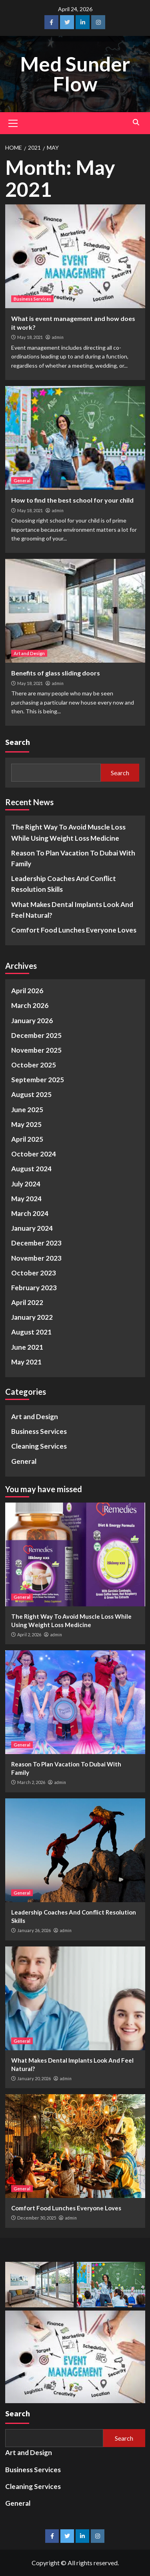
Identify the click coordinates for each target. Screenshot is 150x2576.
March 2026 (29, 1005)
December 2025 (36, 1035)
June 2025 (27, 1109)
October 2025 (33, 1065)
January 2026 (32, 1020)
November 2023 (36, 1258)
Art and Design (29, 653)
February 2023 (34, 1287)
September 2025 (37, 1079)
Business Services (32, 298)
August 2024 (31, 1168)
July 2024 (25, 1184)
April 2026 (27, 990)
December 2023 (36, 1243)
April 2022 (27, 1302)
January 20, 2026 (34, 2078)
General (22, 480)
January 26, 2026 (34, 1930)
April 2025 (27, 1139)
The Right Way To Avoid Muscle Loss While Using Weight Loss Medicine (68, 832)
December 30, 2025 (36, 2217)
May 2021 (26, 1362)
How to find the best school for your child (72, 500)
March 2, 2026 (31, 1782)
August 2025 (31, 1094)
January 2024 (32, 1228)
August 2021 (31, 1332)
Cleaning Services (39, 1446)
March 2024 (29, 1213)
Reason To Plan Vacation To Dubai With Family (73, 858)
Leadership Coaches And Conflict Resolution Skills (63, 883)
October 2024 (33, 1154)
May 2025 (26, 1124)
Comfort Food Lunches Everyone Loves (73, 930)
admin (58, 337)
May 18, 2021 (30, 337)
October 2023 (33, 1273)
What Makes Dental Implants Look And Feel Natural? (72, 909)
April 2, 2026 (29, 1634)
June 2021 (27, 1347)
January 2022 (32, 1317)
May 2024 (26, 1198)
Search (17, 742)
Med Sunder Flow (75, 74)
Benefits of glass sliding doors (55, 673)
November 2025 (36, 1050)
